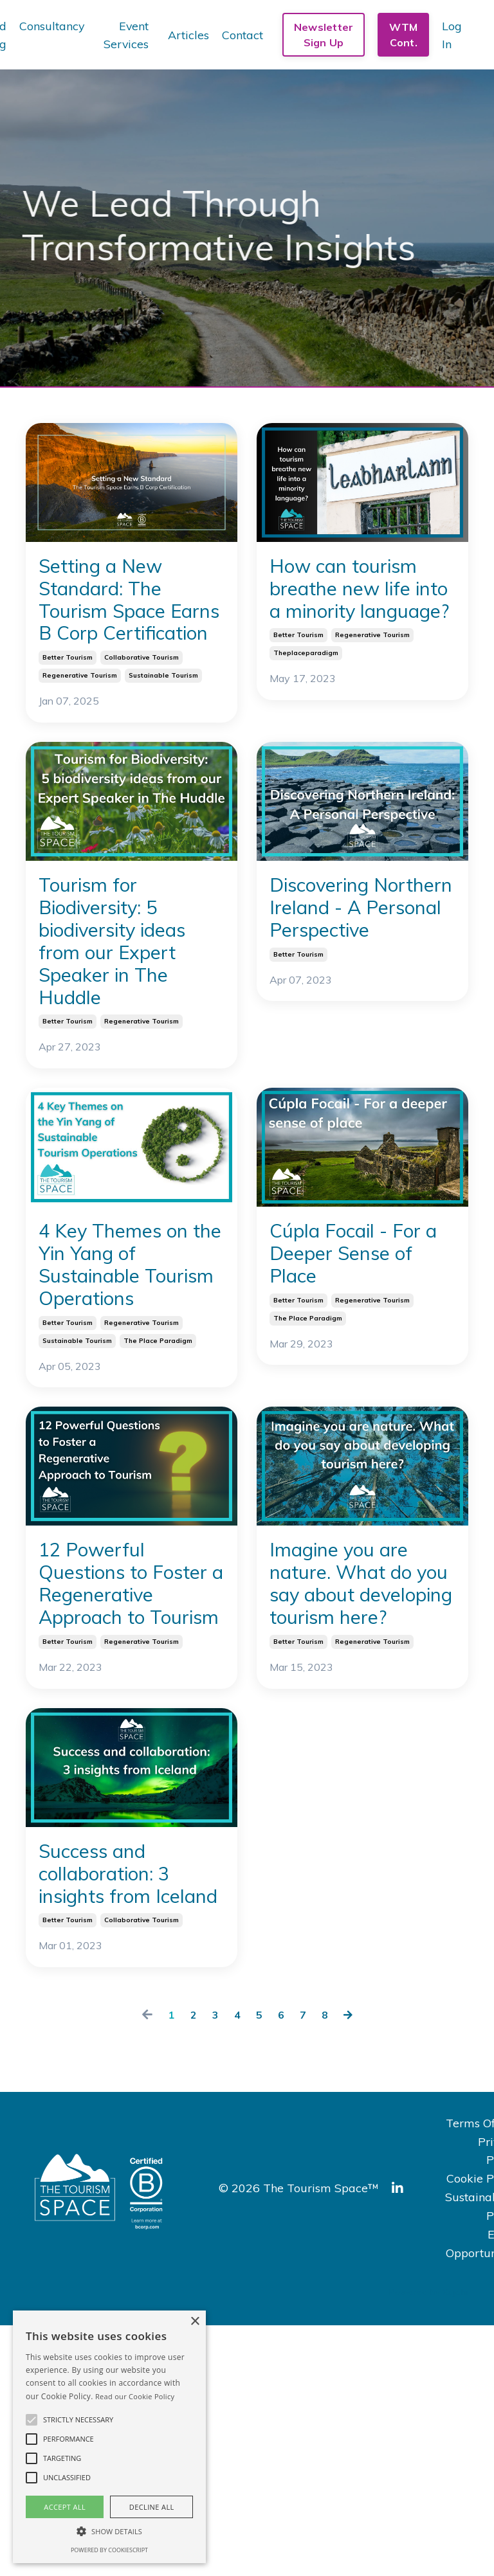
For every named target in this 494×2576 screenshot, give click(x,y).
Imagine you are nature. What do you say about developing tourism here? (359, 1738)
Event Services (126, 34)
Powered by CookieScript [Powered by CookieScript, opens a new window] (109, 2550)
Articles (188, 34)
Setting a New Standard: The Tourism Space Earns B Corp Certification (118, 624)
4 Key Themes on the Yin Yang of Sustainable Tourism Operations (131, 1370)
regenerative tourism (79, 725)
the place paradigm (158, 1470)
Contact (242, 34)
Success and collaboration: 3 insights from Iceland (122, 2102)
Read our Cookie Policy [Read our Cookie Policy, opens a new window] (134, 2396)
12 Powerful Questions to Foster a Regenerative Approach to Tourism (111, 1752)
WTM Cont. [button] (403, 35)
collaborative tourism (141, 707)
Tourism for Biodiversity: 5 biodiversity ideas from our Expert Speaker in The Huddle (122, 1006)
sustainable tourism (163, 725)
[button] (31, 2420)
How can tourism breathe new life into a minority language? (361, 610)
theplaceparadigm (305, 697)
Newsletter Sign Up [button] (324, 35)
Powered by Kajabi (428, 2542)
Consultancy (51, 25)
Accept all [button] (65, 2507)
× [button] (194, 2322)
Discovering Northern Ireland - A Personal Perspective (360, 978)
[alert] (109, 2436)
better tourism (67, 707)
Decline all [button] (151, 2507)
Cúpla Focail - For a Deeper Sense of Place (349, 1342)
